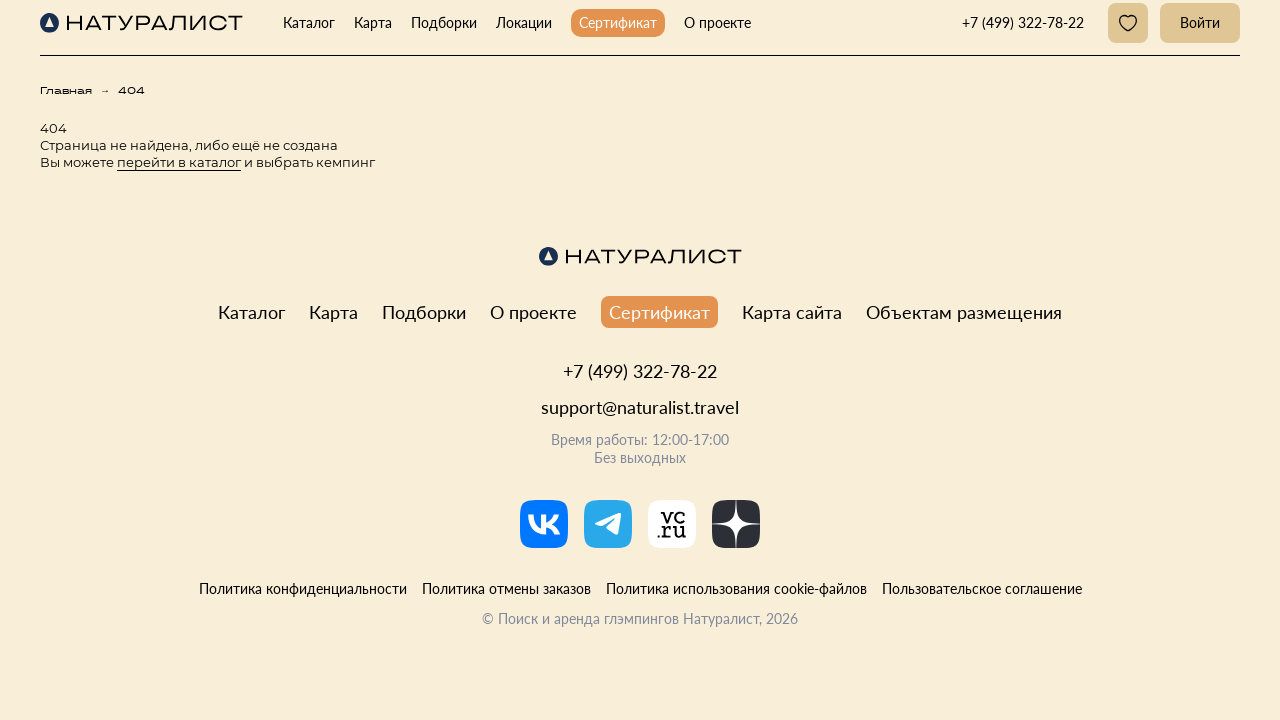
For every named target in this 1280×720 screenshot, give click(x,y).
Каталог (309, 22)
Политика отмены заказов (506, 588)
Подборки (444, 22)
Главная (66, 90)
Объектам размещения (964, 312)
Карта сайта (792, 312)
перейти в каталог (179, 162)
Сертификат (618, 22)
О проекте (717, 22)
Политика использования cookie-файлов (736, 588)
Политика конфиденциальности (303, 588)
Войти (1200, 22)
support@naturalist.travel (640, 407)
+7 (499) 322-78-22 (640, 371)
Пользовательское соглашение (982, 588)
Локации (524, 22)
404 (131, 90)
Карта (373, 22)
